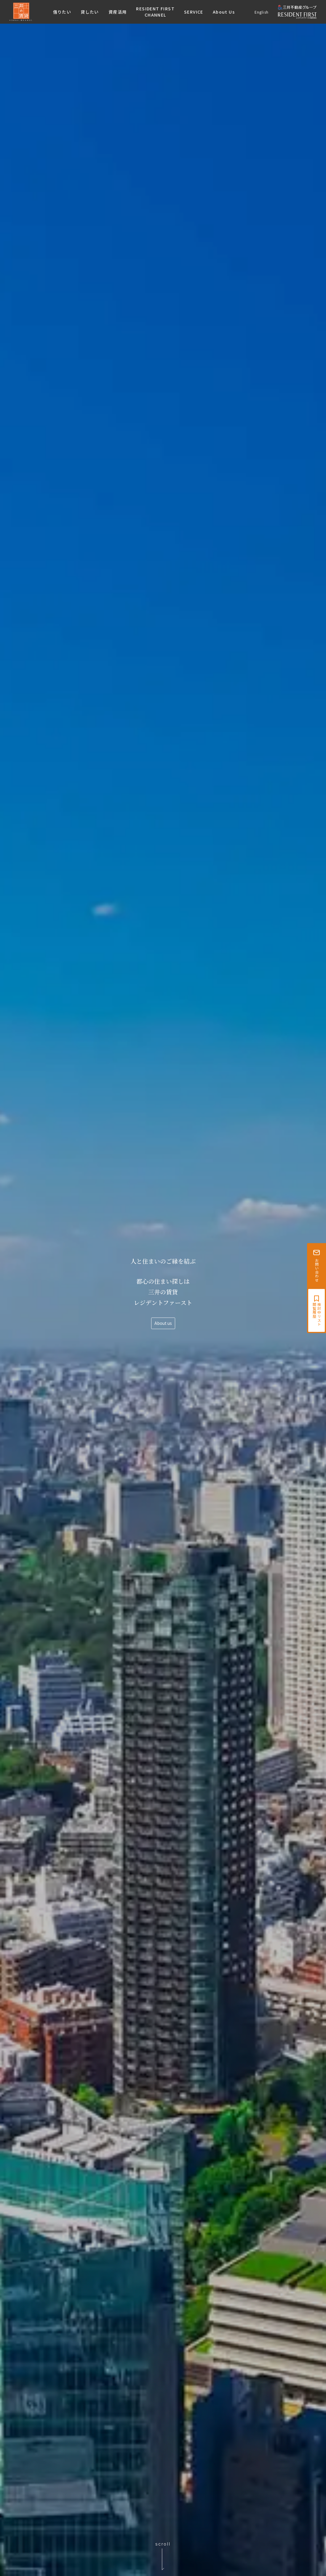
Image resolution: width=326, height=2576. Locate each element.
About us (163, 1323)
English (262, 12)
